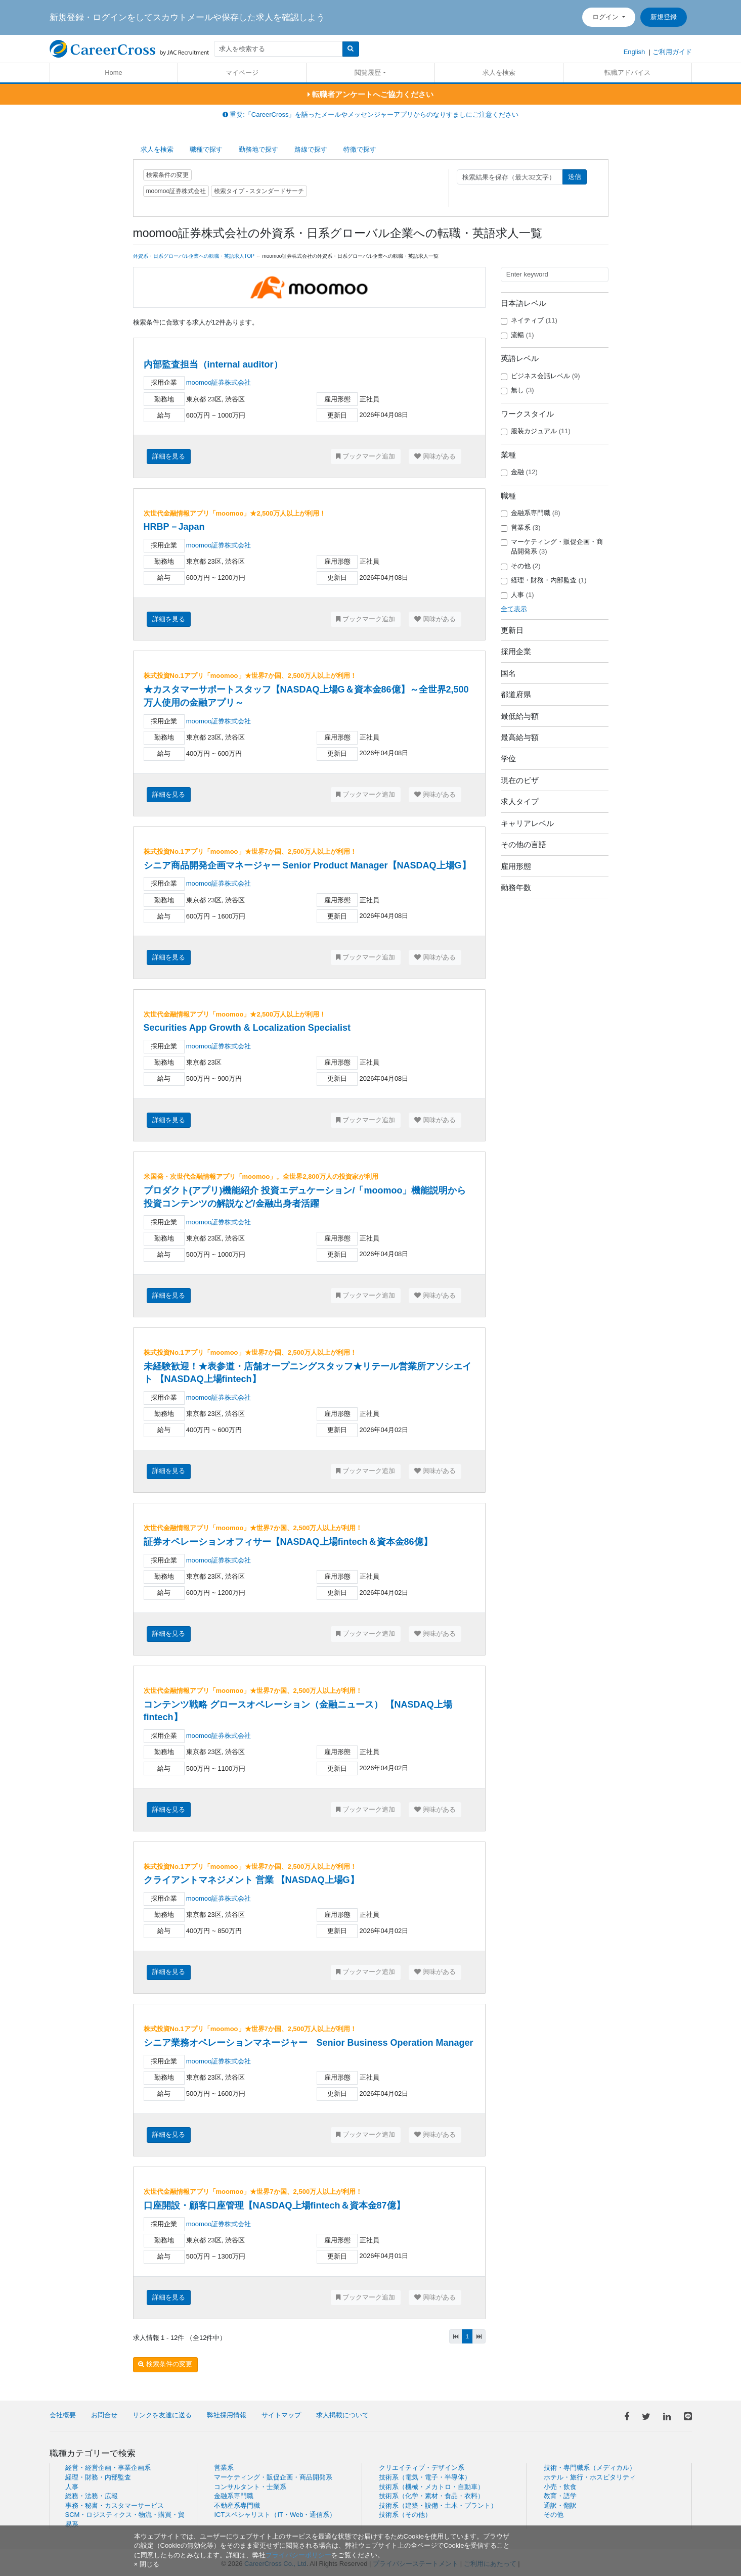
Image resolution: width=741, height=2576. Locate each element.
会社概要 (63, 2415)
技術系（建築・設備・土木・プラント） (438, 2505)
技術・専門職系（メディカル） (590, 2467)
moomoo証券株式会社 (218, 382)
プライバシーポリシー (298, 2555)
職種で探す (206, 149)
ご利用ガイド (672, 52)
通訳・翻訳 (560, 2505)
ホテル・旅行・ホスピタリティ (590, 2477)
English (634, 52)
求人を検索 (499, 72)
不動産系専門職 (237, 2505)
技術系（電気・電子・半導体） (425, 2477)
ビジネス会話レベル (540, 376)
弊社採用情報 (226, 2415)
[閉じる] (146, 2564)
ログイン (606, 17)
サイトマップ (281, 2415)
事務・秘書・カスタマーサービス (114, 2505)
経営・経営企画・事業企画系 (108, 2467)
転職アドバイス (627, 72)
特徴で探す (359, 149)
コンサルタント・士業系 (250, 2487)
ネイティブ (529, 320)
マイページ (242, 72)
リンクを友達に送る (162, 2415)
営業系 (521, 528)
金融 (519, 472)
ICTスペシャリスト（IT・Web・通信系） (275, 2514)
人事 (517, 595)
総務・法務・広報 (91, 2496)
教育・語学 (560, 2496)
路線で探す (310, 149)
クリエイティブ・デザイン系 (421, 2467)
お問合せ (104, 2415)
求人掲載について (342, 2415)
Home (113, 72)
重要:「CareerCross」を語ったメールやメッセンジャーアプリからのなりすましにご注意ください (371, 114)
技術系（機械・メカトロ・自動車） (431, 2487)
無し (517, 390)
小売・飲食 (560, 2487)
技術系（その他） (405, 2514)
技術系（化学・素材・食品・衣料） (431, 2496)
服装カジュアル (536, 431)
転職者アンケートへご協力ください (370, 94)
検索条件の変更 (167, 174)
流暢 (517, 335)
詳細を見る (168, 456)
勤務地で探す (258, 149)
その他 (521, 566)
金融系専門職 (530, 513)
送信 (574, 176)
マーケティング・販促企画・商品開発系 (552, 546)
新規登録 (663, 17)
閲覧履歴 (368, 72)
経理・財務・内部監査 (544, 580)
